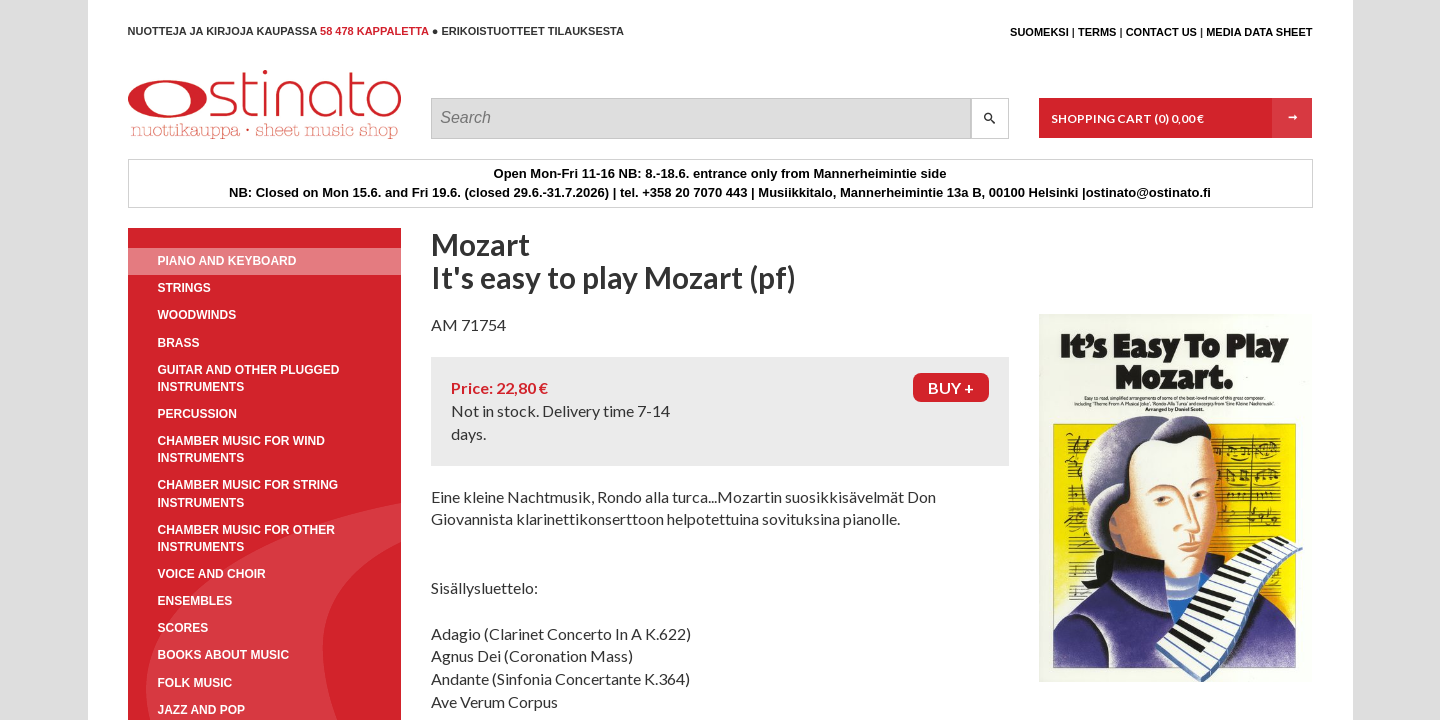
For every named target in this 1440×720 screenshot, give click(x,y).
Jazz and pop (202, 710)
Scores (183, 628)
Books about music (224, 655)
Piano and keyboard (227, 261)
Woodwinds (197, 315)
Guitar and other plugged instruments (249, 378)
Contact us (1161, 32)
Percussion (197, 414)
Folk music (195, 683)
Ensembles (195, 601)
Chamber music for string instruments (248, 493)
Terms (1097, 32)
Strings (184, 288)
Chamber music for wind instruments (241, 449)
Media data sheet (1259, 32)
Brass (179, 343)
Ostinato (218, 138)
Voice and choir (212, 574)
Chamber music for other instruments (246, 538)
